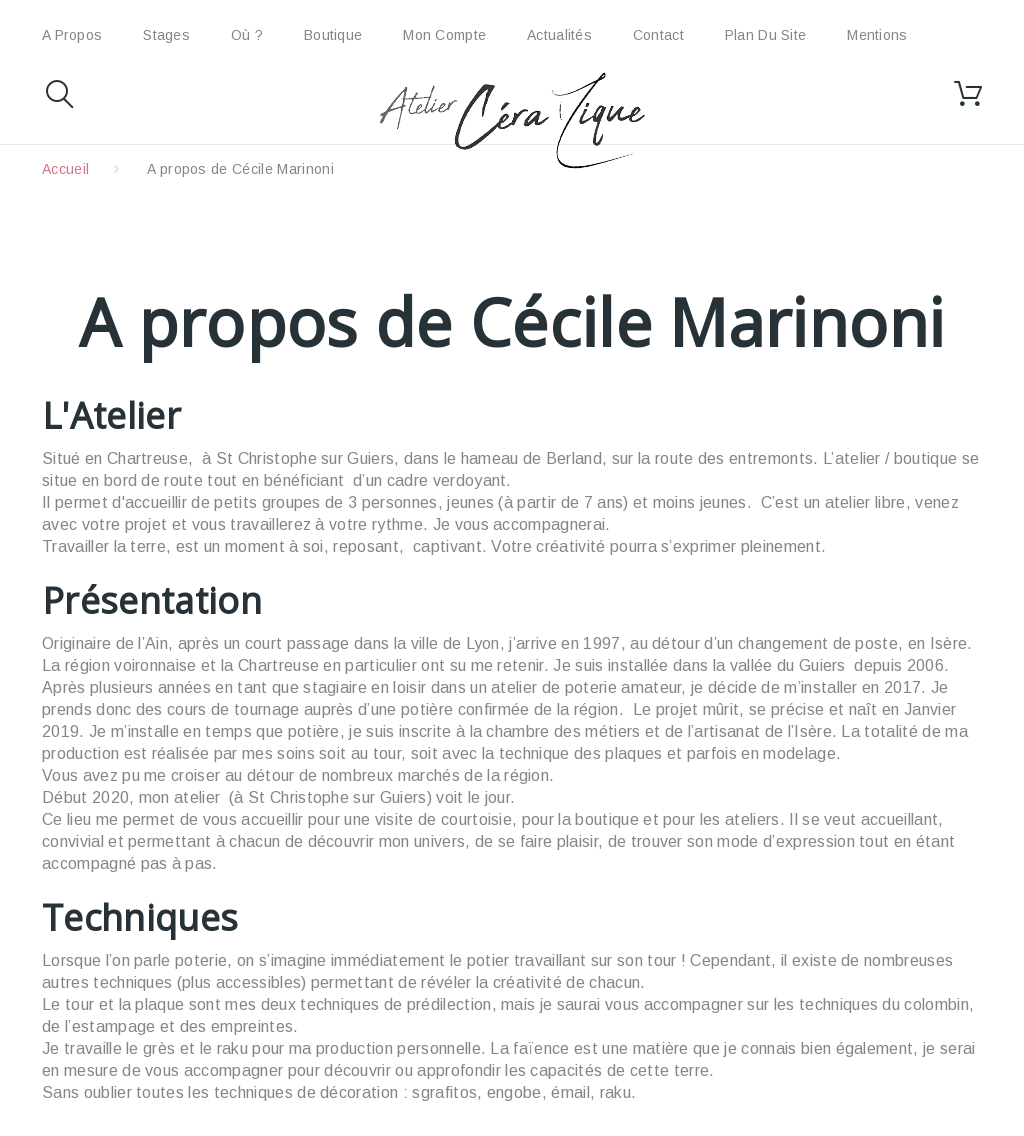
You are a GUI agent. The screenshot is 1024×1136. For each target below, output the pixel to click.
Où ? (247, 35)
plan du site (765, 35)
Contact (658, 35)
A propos (72, 35)
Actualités (559, 35)
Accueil (65, 169)
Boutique (333, 35)
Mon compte (444, 35)
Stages (166, 35)
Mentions (877, 35)
